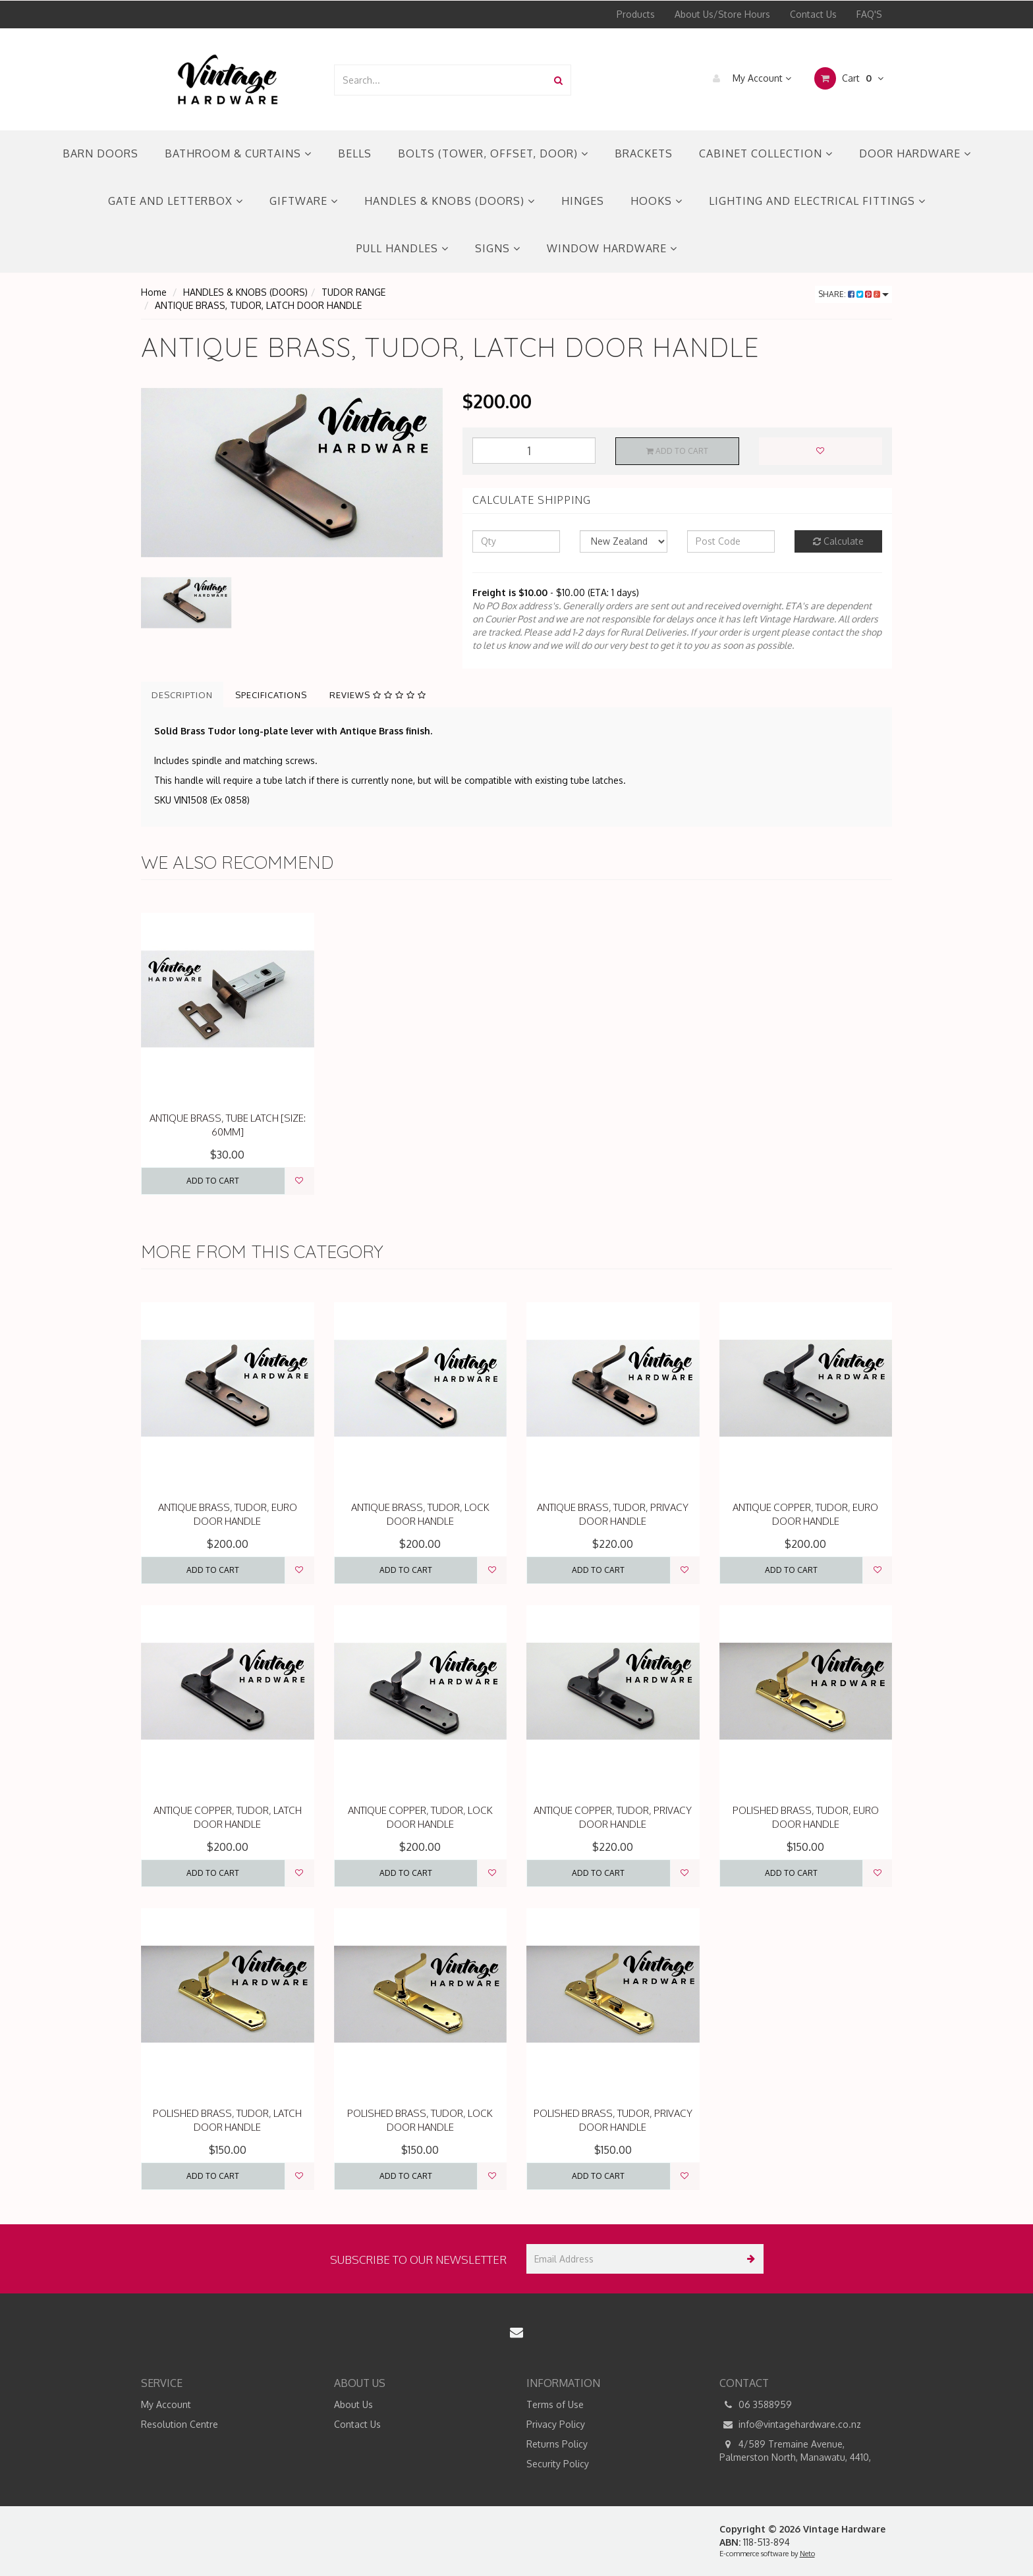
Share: (853, 294)
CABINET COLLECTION (766, 153)
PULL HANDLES (402, 248)
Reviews (377, 695)
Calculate (838, 541)
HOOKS (656, 200)
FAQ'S (869, 14)
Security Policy (557, 2463)
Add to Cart (677, 451)
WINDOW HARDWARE (612, 248)
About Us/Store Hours (722, 14)
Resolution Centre (179, 2424)
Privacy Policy (555, 2424)
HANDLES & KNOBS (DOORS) (449, 200)
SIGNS (497, 248)
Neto (807, 2553)
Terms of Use (555, 2404)
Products (636, 14)
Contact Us (813, 14)
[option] (292, 472)
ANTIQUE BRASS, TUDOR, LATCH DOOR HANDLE (258, 305)
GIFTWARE (303, 200)
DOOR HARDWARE (915, 153)
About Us (353, 2404)
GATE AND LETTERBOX (175, 200)
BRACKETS (644, 153)
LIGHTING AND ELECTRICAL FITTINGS (817, 200)
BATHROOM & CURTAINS (238, 153)
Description (182, 695)
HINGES (582, 200)
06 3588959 (755, 2404)
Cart (848, 78)
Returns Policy (557, 2444)
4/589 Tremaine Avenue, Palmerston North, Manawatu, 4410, (795, 2450)
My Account (748, 78)
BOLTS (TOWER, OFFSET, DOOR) (493, 153)
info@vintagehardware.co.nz (790, 2424)
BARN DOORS (100, 153)
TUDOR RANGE (353, 292)
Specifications (271, 695)
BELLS (355, 153)
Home (154, 292)
